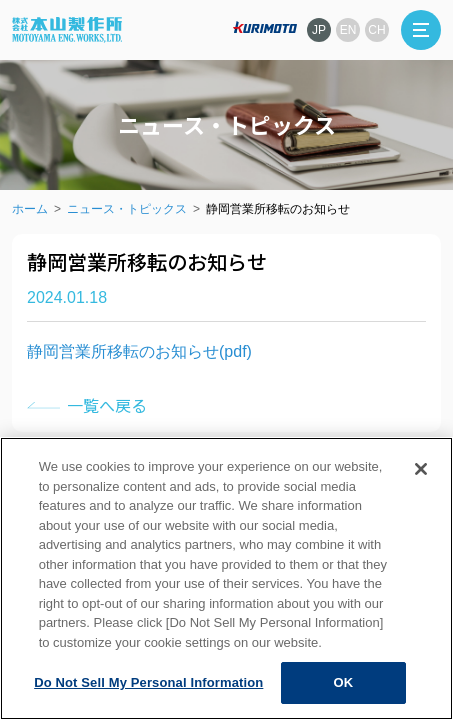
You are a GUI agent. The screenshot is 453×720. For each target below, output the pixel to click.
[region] (226, 578)
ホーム (30, 209)
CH (376, 30)
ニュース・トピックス (127, 209)
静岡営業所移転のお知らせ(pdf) (139, 351)
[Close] (421, 469)
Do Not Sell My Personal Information (148, 682)
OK (343, 682)
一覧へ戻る (107, 405)
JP (319, 30)
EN (348, 30)
